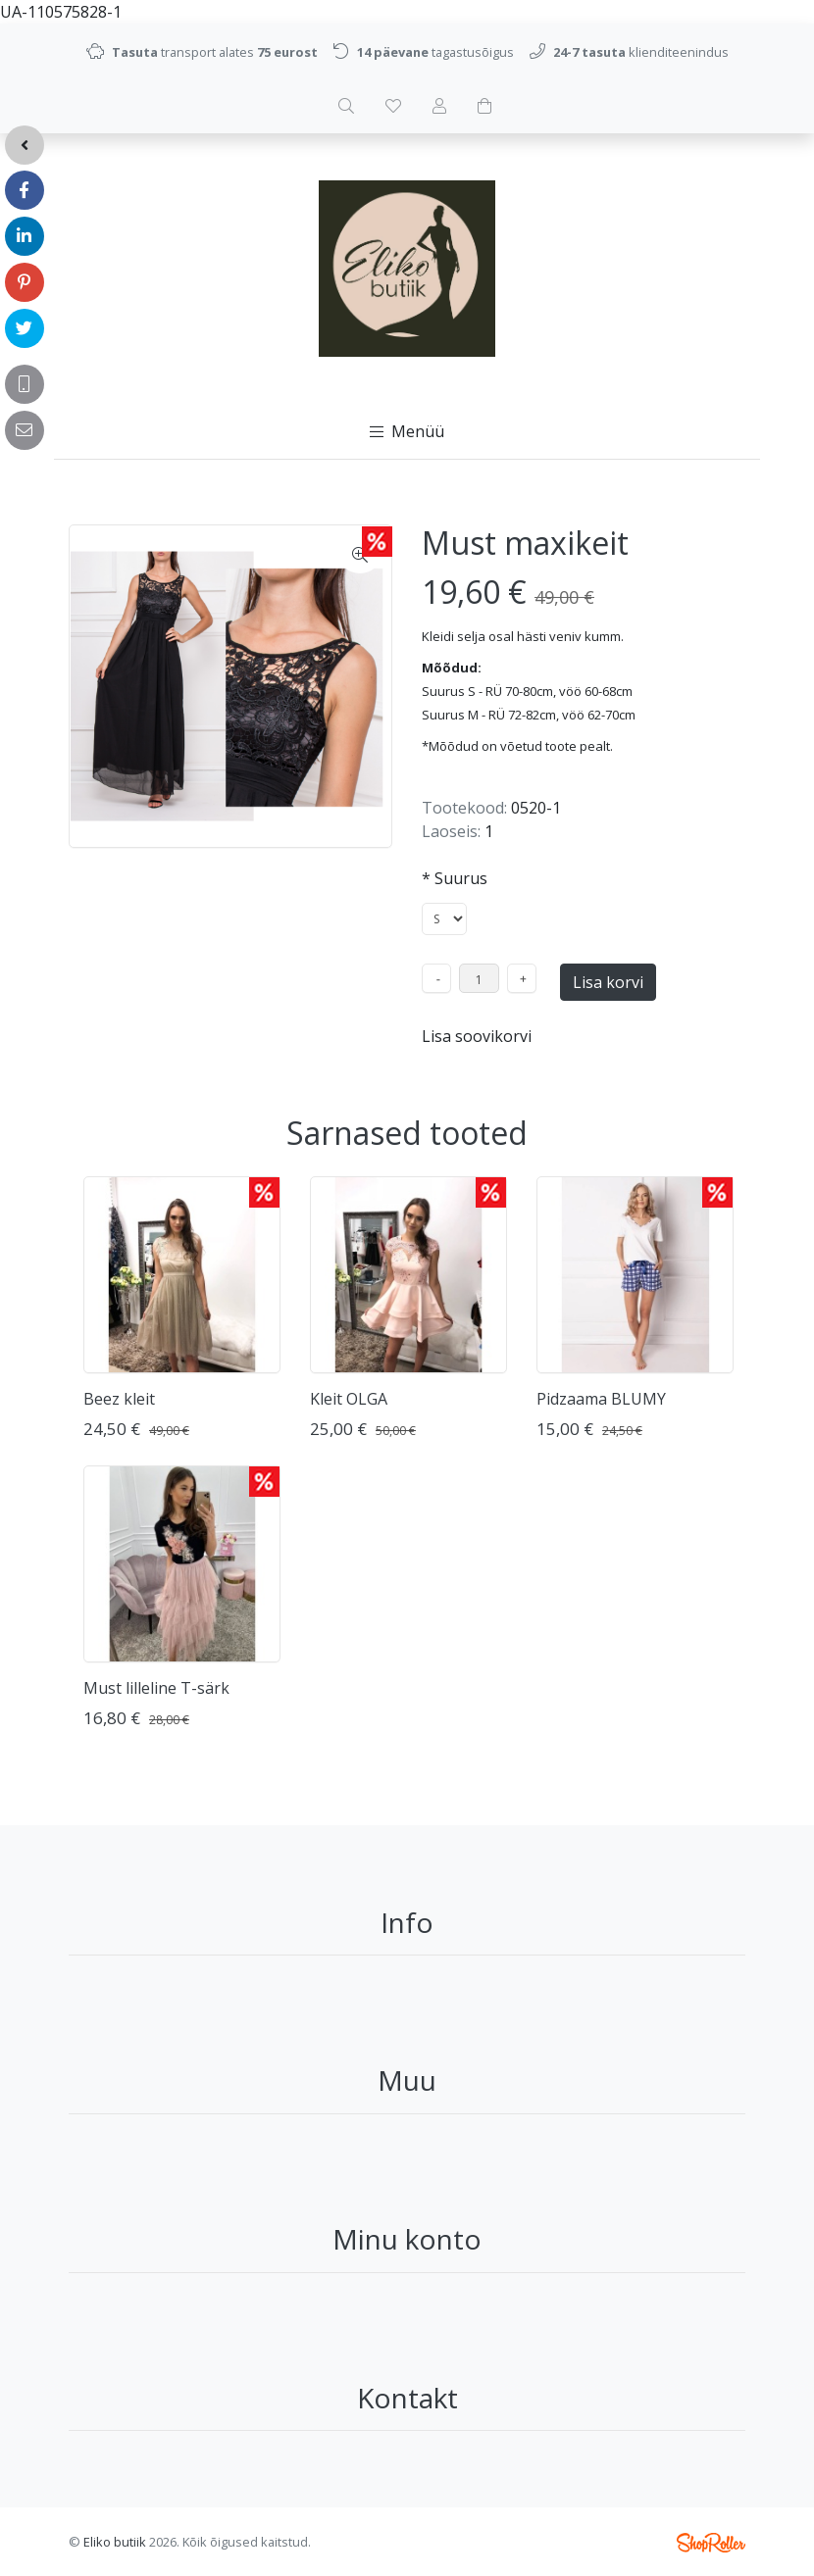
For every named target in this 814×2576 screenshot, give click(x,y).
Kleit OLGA (348, 1399)
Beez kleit (119, 1399)
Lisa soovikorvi (477, 1036)
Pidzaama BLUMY (601, 1399)
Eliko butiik (114, 2542)
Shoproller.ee (711, 2542)
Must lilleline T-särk (156, 1688)
